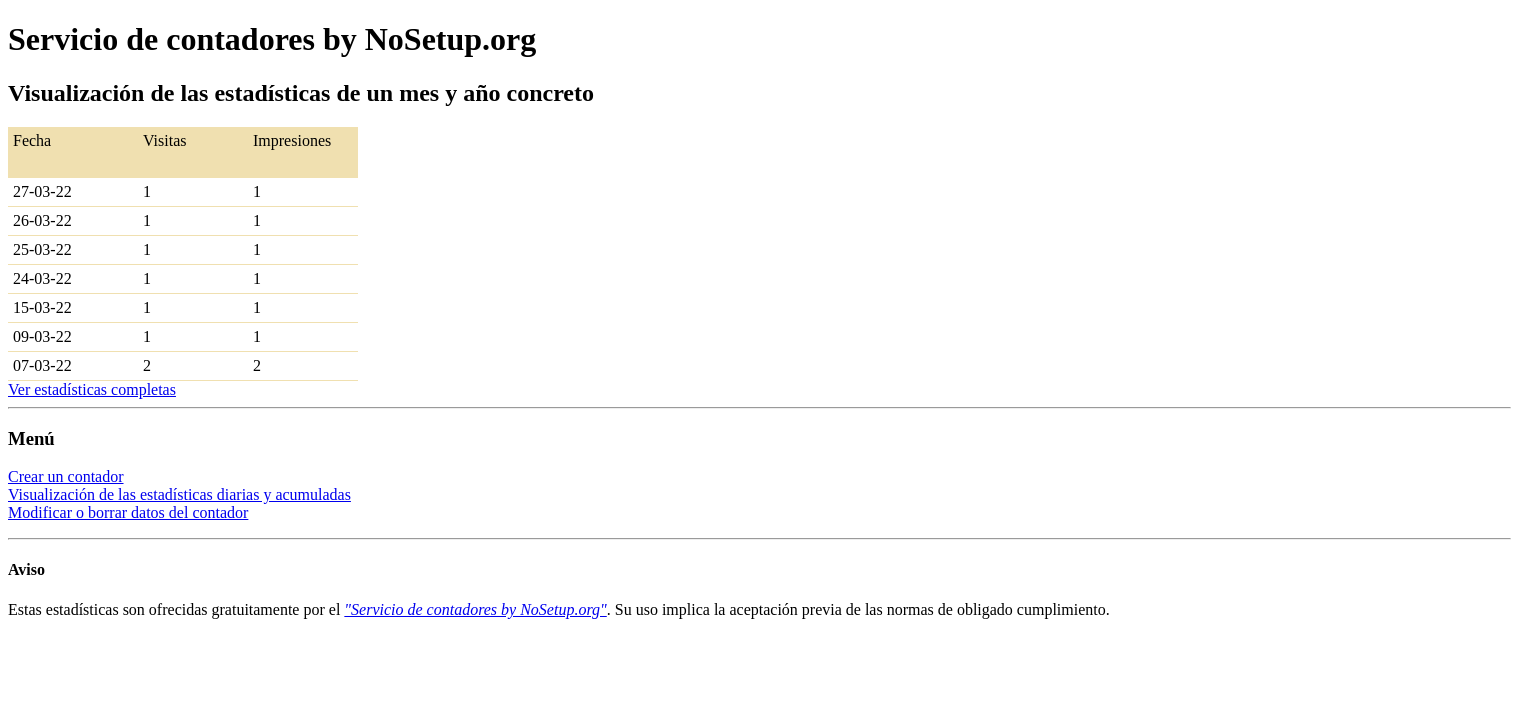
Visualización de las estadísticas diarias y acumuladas (179, 494)
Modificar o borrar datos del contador (128, 512)
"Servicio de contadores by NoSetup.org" (475, 609)
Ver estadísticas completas (92, 389)
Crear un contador (66, 476)
